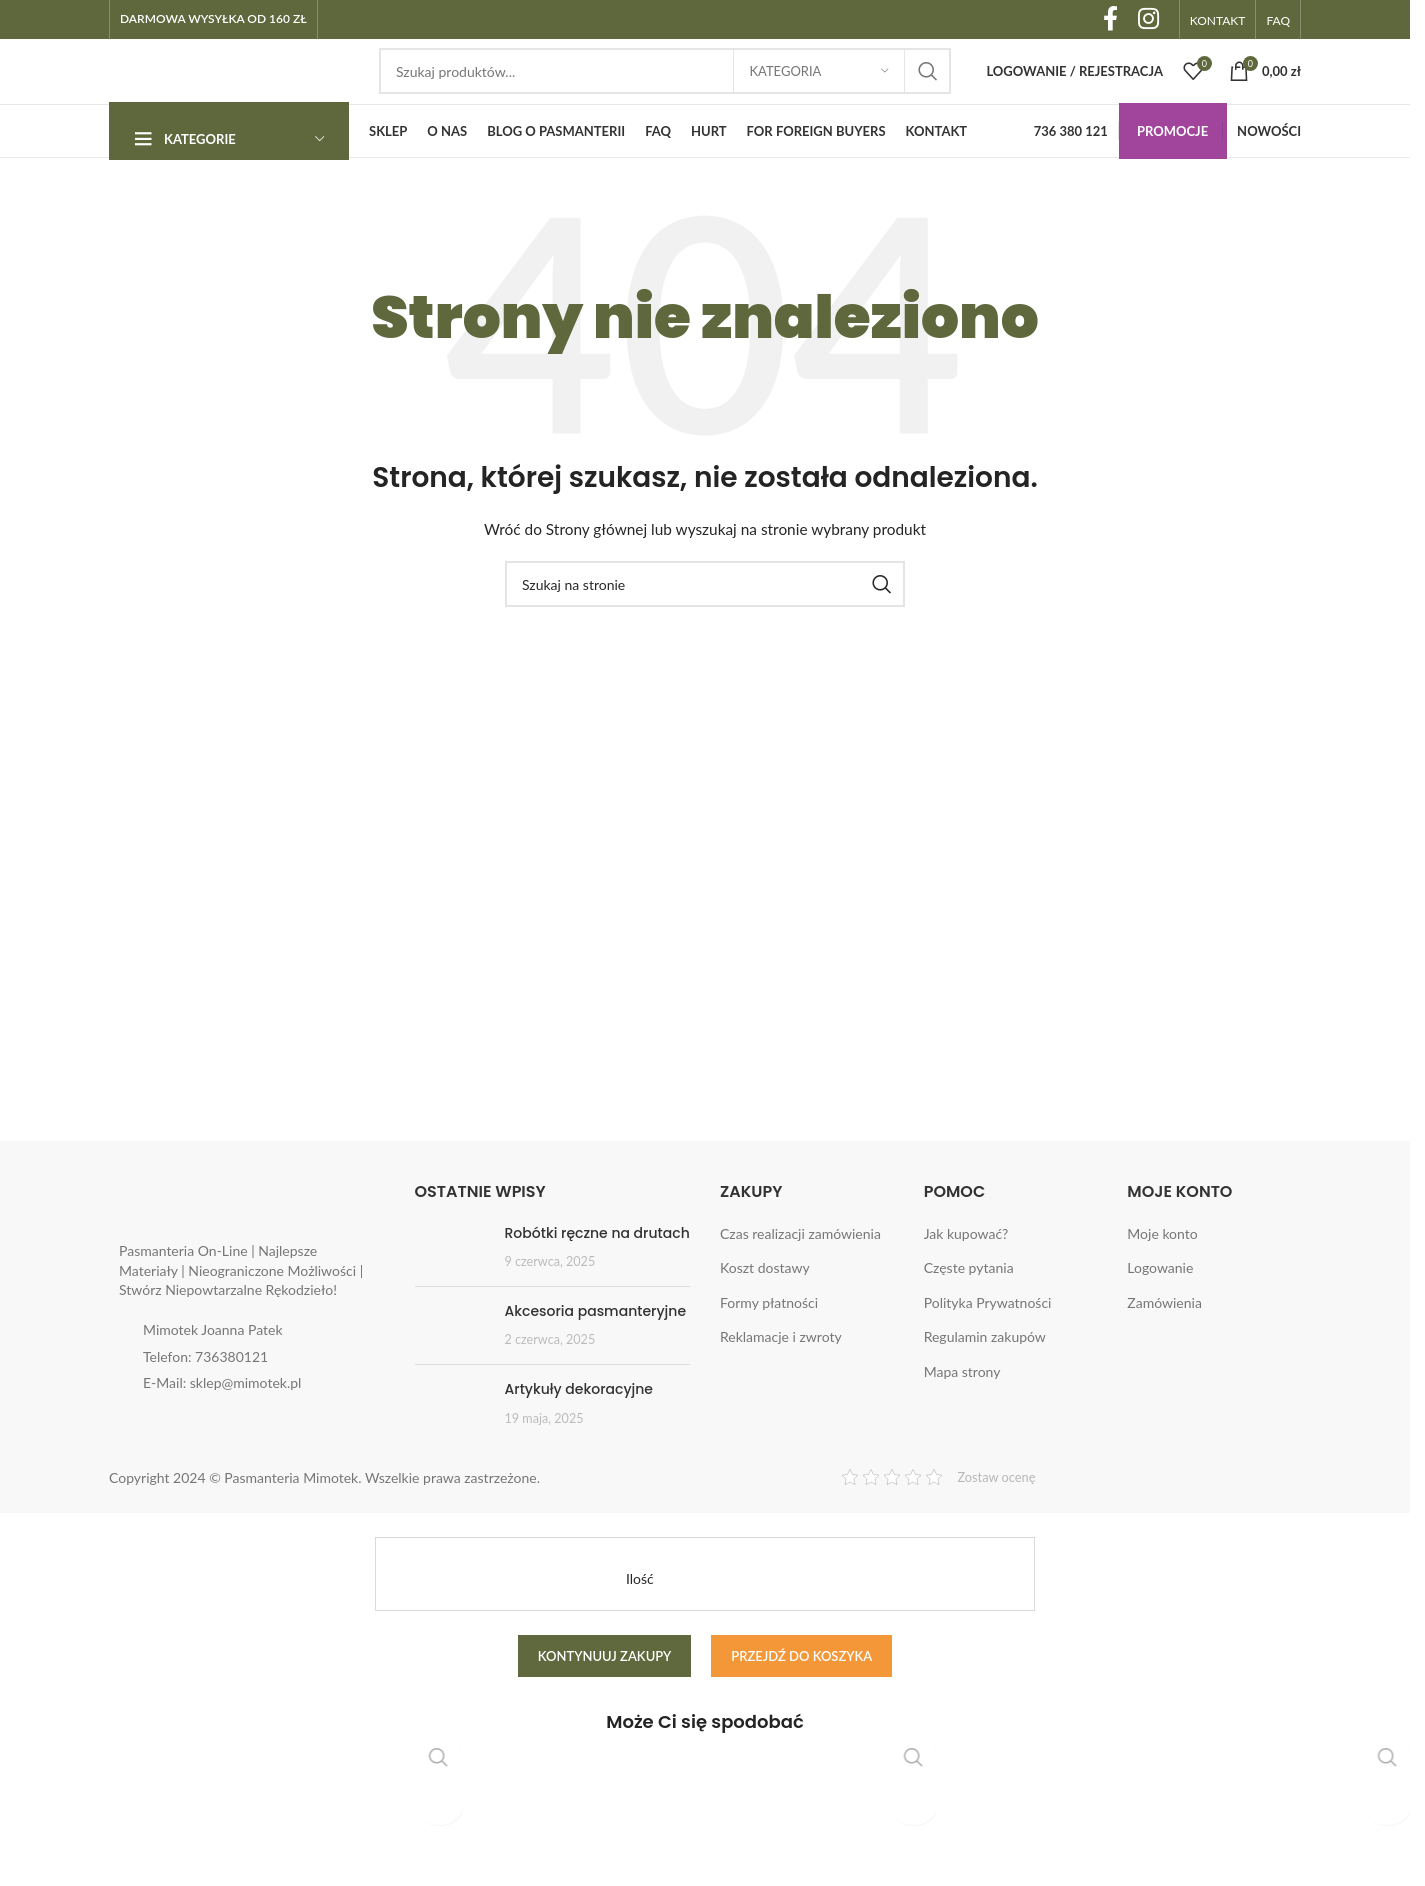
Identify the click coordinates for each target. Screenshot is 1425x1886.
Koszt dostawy (765, 1310)
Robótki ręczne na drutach (597, 1275)
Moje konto (1162, 1275)
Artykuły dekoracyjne (579, 1432)
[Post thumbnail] (452, 1289)
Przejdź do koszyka (801, 1698)
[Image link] (244, 1247)
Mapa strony (962, 1414)
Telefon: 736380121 (205, 1398)
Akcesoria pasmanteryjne (596, 1354)
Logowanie (1160, 1310)
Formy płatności (769, 1345)
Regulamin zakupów (985, 1379)
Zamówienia (1164, 1345)
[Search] (665, 95)
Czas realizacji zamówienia (800, 1275)
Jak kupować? (966, 1275)
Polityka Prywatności (988, 1345)
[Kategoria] (819, 95)
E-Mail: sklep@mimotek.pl (222, 1425)
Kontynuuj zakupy (605, 1698)
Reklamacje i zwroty (781, 1379)
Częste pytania (969, 1310)
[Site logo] (234, 92)
